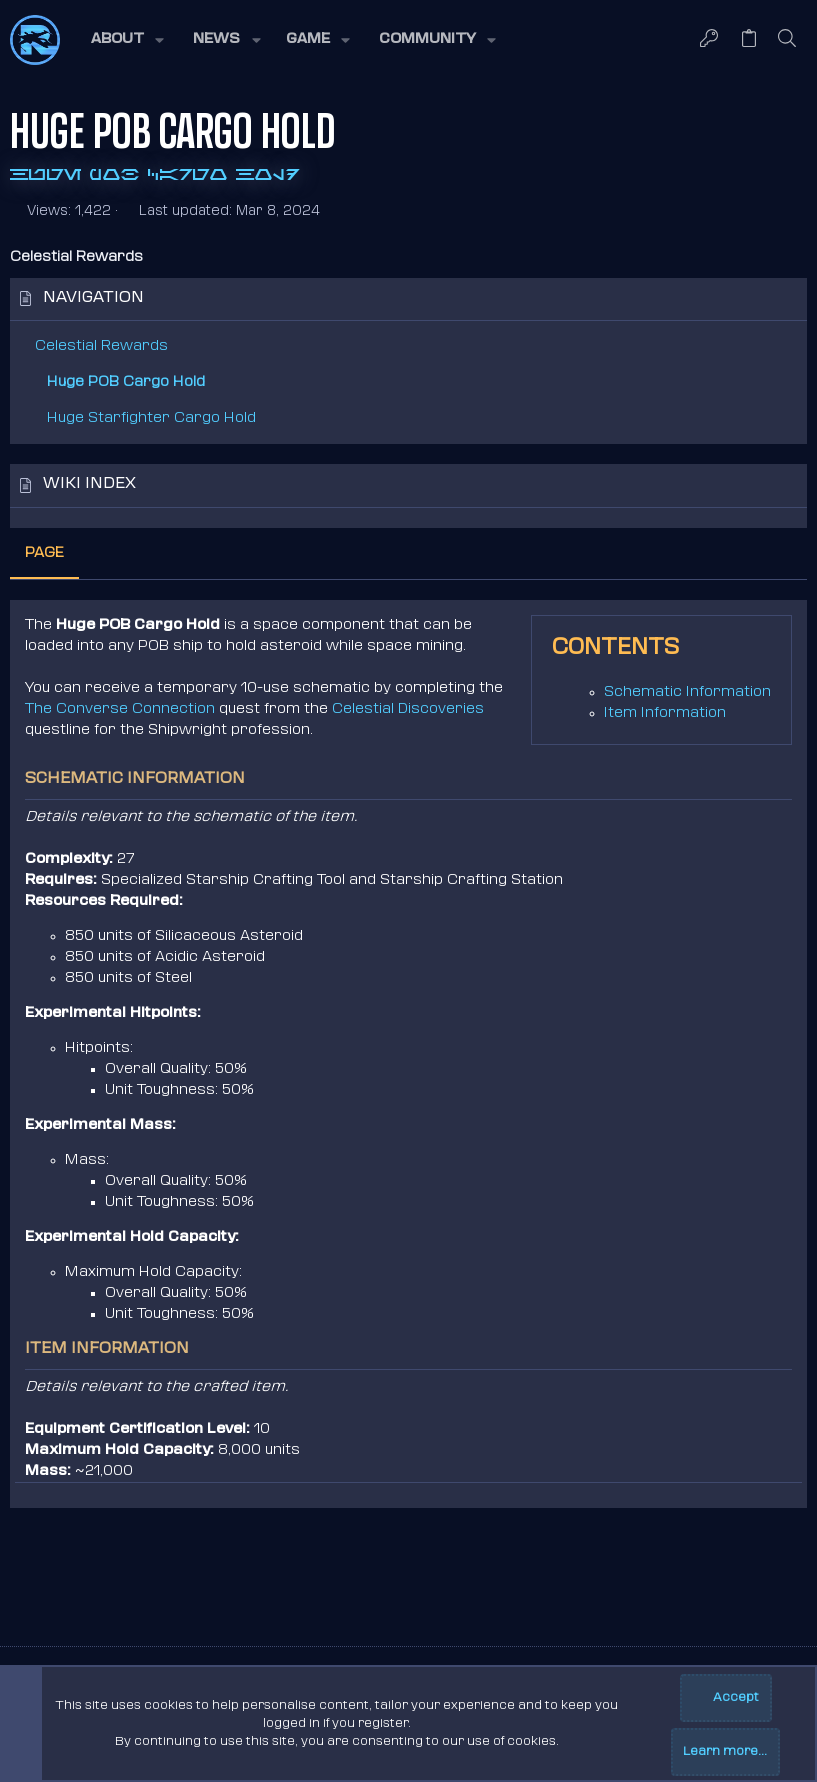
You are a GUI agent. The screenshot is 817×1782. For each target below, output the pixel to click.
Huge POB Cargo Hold (126, 382)
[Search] (787, 40)
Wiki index (89, 484)
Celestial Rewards (101, 346)
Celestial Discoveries (408, 709)
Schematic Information (687, 692)
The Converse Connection (120, 709)
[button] (126, 40)
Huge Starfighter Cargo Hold (151, 418)
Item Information (665, 713)
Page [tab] (44, 553)
